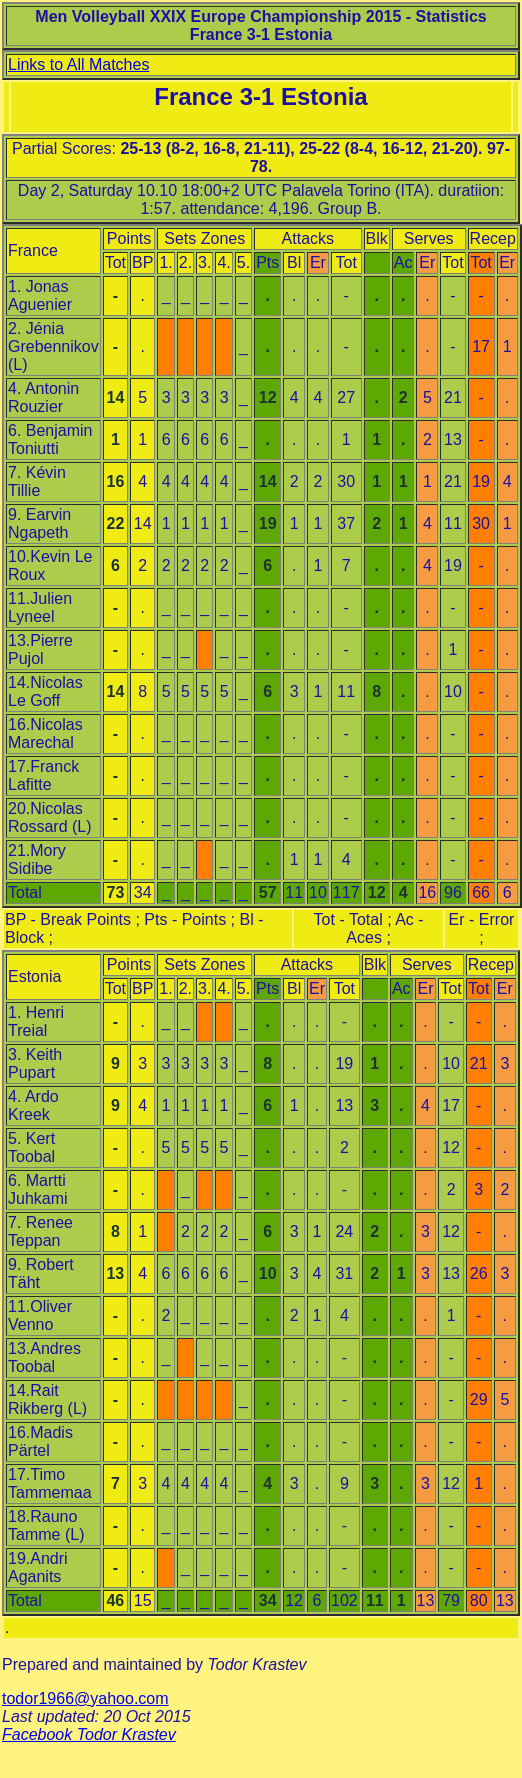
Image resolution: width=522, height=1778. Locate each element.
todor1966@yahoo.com (85, 1698)
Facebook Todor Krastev (89, 1734)
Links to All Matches (78, 64)
